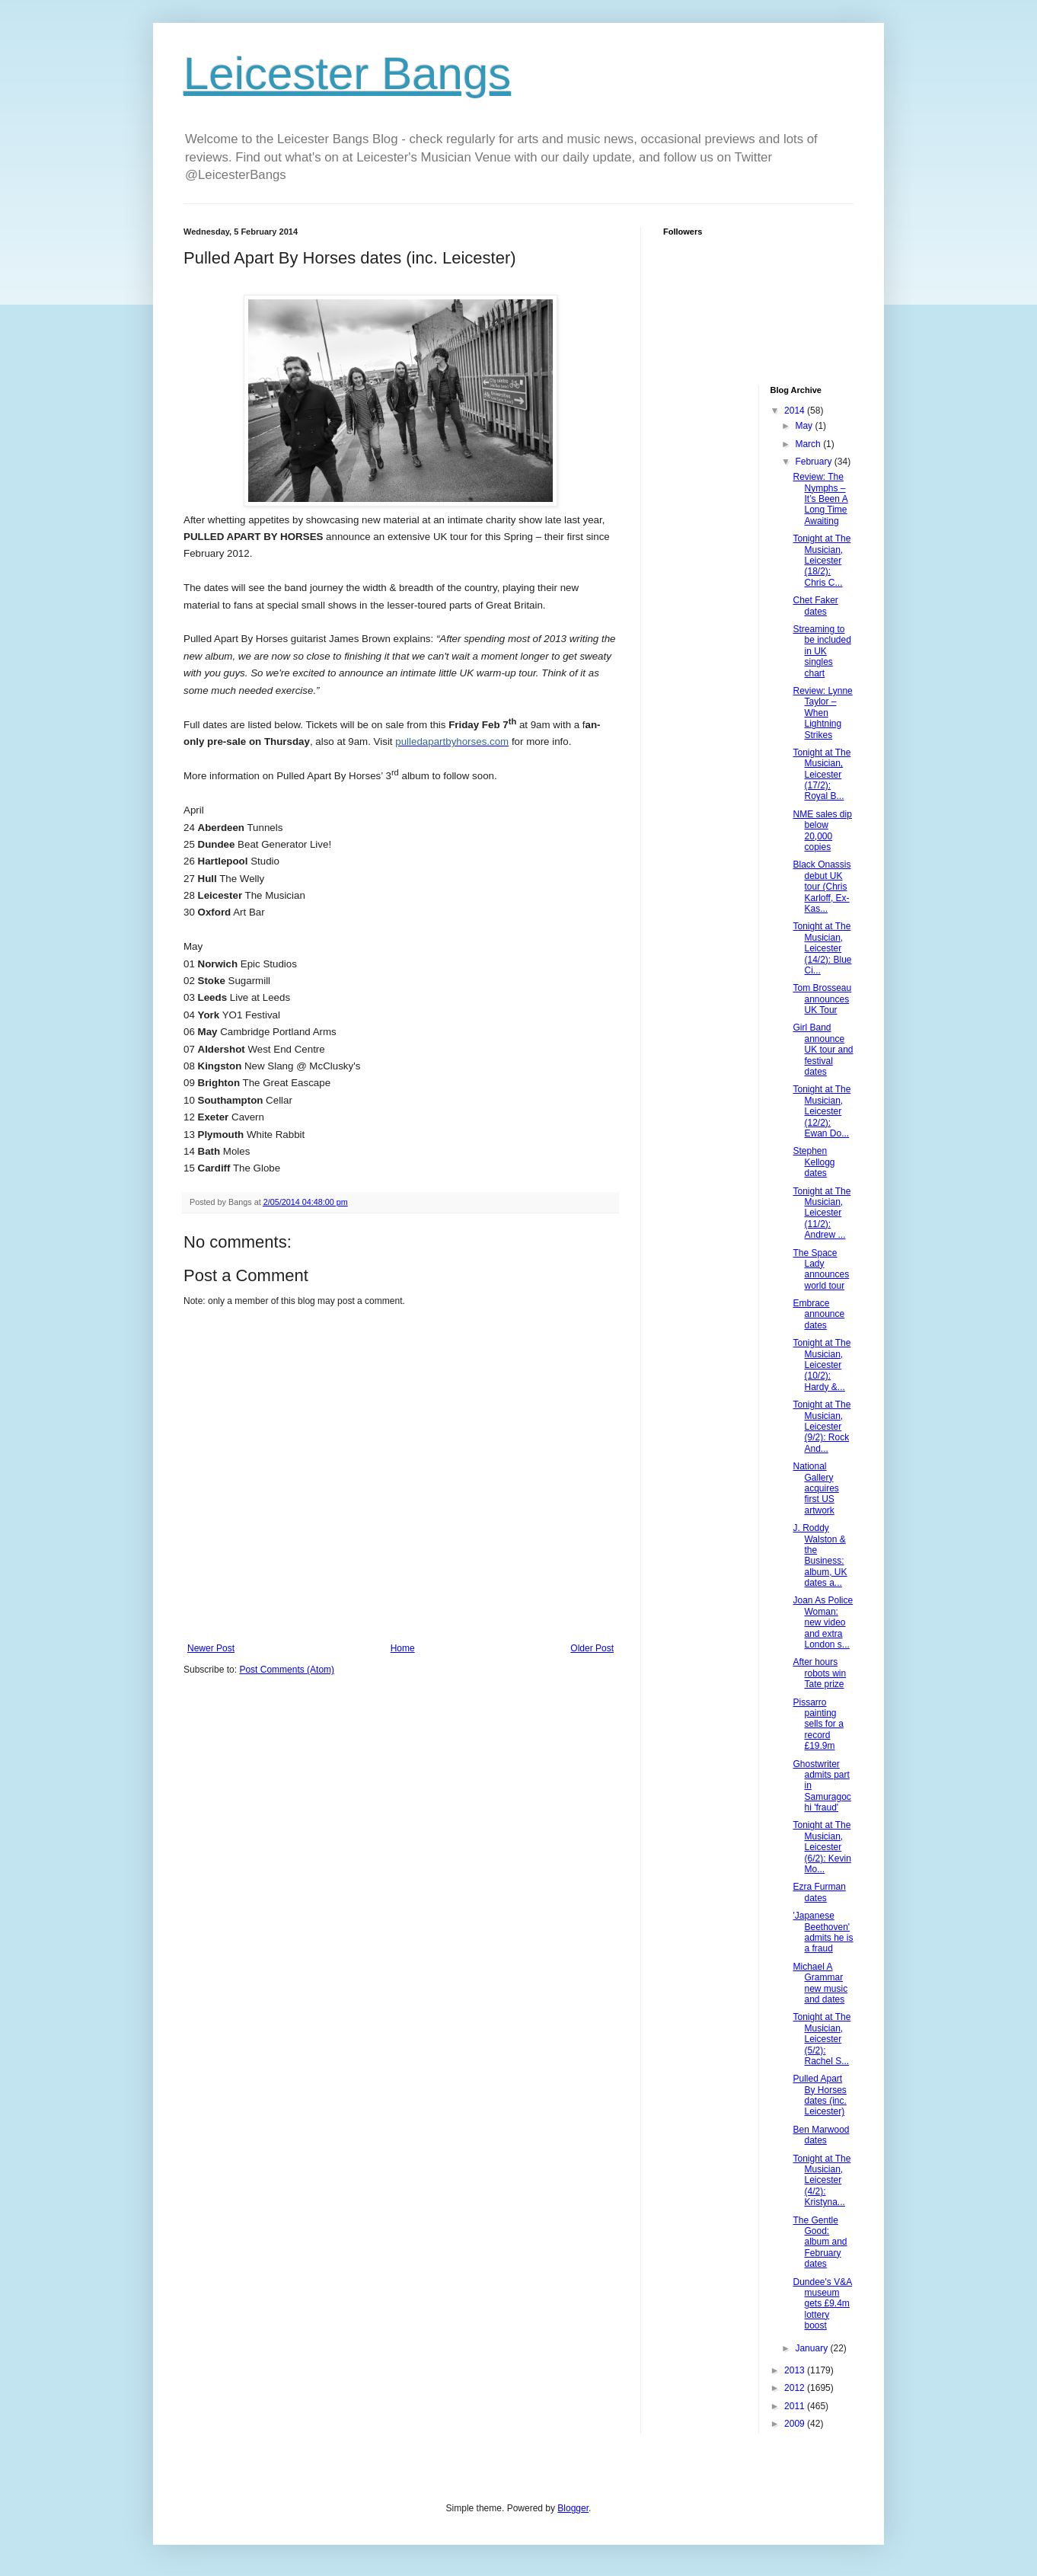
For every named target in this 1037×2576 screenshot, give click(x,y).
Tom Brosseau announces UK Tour (822, 999)
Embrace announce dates (818, 1314)
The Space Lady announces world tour (821, 1269)
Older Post (592, 1648)
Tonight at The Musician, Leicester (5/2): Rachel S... (821, 2039)
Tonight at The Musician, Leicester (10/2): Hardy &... (821, 1365)
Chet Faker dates (815, 605)
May (805, 425)
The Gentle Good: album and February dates (820, 2242)
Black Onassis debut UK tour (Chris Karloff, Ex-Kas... (821, 886)
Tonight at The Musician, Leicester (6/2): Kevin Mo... (821, 1847)
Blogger (573, 2508)
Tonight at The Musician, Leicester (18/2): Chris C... (821, 560)
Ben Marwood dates (821, 2135)
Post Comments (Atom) (286, 1669)
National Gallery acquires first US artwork (815, 1488)
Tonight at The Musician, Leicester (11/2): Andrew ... (821, 1213)
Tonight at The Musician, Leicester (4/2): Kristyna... (821, 2180)
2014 (795, 410)
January (812, 2348)
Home (403, 1648)
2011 (795, 2406)
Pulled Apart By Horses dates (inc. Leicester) (819, 2095)
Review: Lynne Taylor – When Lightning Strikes (822, 713)
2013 (795, 2370)
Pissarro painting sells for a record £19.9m (818, 1724)
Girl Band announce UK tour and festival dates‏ (823, 1049)
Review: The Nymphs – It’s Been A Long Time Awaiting (820, 498)
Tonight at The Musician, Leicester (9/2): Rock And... (821, 1426)
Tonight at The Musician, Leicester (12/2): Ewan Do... (821, 1111)
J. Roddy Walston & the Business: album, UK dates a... (820, 1555)
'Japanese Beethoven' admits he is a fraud (823, 1932)
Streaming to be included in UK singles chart (821, 651)
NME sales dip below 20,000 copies (822, 830)
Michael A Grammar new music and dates (820, 1983)
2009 (795, 2423)
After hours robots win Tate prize (819, 1673)
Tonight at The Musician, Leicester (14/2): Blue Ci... (822, 948)
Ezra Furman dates (819, 1892)
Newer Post (211, 1648)
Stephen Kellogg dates (813, 1162)
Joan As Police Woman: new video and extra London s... (823, 1622)
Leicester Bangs (347, 73)
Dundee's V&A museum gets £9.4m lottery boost (822, 2304)
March (809, 444)
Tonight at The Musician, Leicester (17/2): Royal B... (821, 774)
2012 (795, 2388)
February (814, 461)
